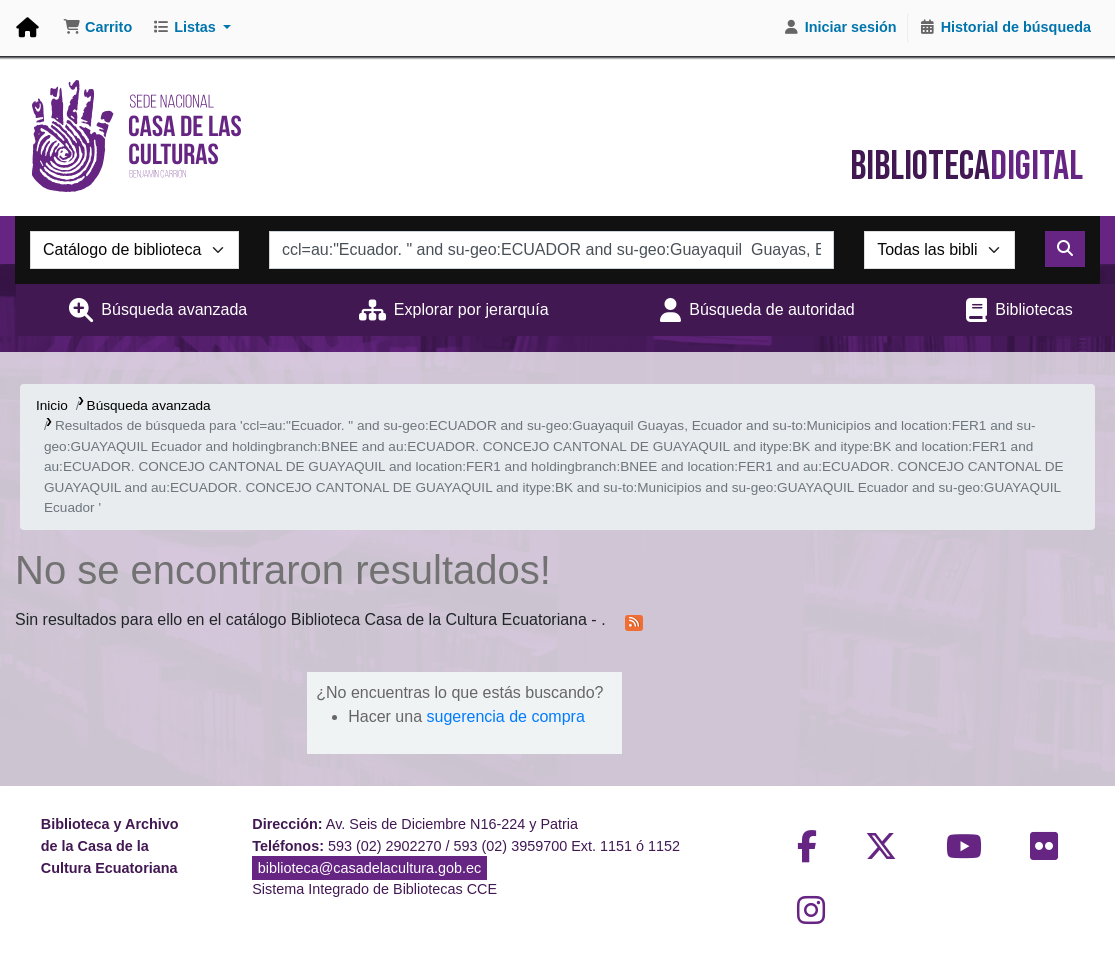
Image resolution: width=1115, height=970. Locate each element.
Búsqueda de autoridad (771, 309)
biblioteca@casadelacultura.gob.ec (369, 868)
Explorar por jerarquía (471, 309)
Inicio (52, 405)
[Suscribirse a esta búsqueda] (634, 621)
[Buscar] (1065, 249)
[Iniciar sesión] (840, 28)
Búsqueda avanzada (174, 309)
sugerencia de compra (505, 716)
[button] (97, 28)
